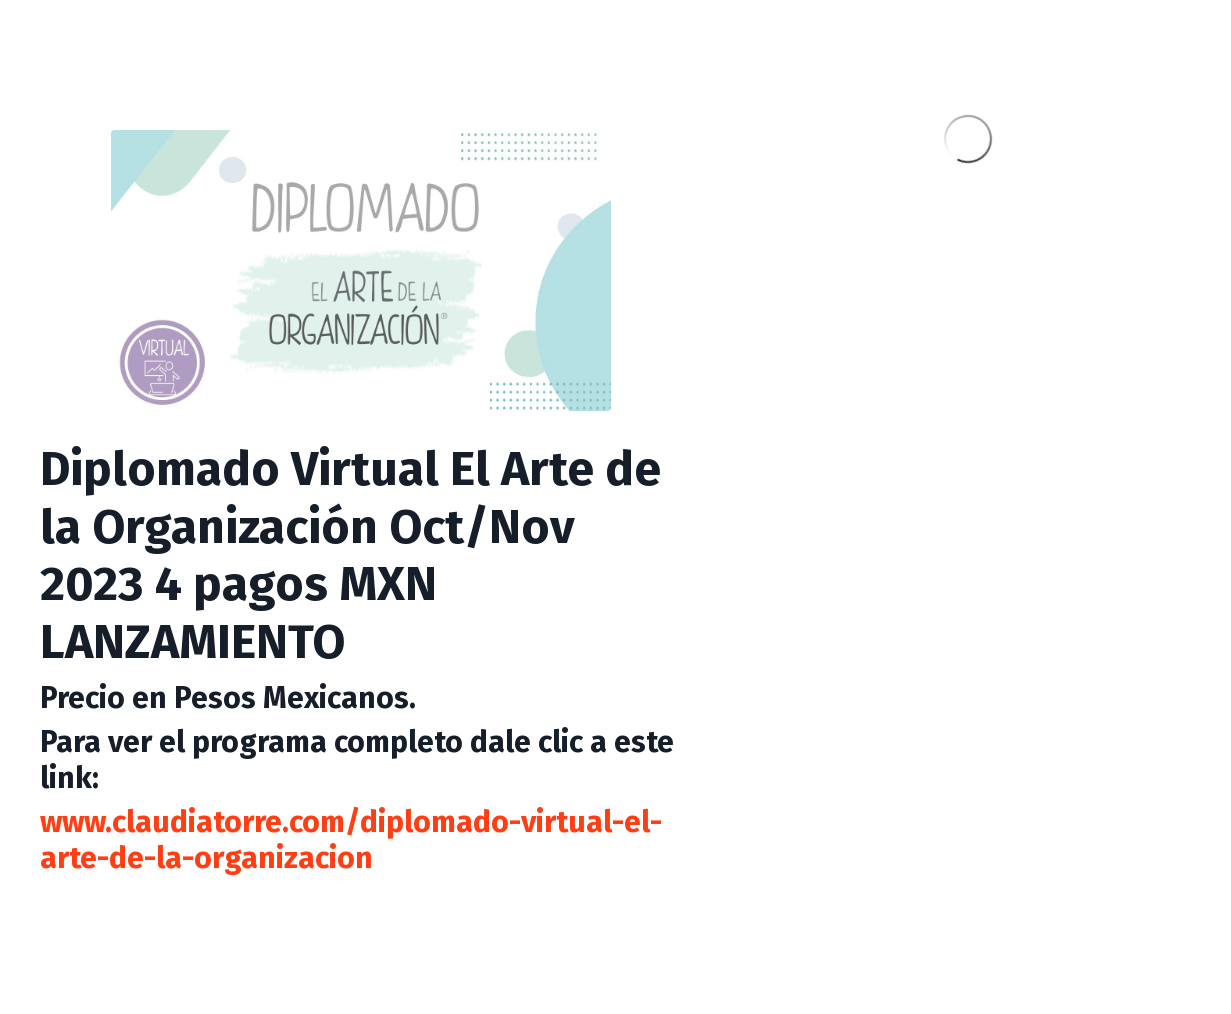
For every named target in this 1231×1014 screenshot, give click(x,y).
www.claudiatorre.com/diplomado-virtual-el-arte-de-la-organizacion (351, 840)
